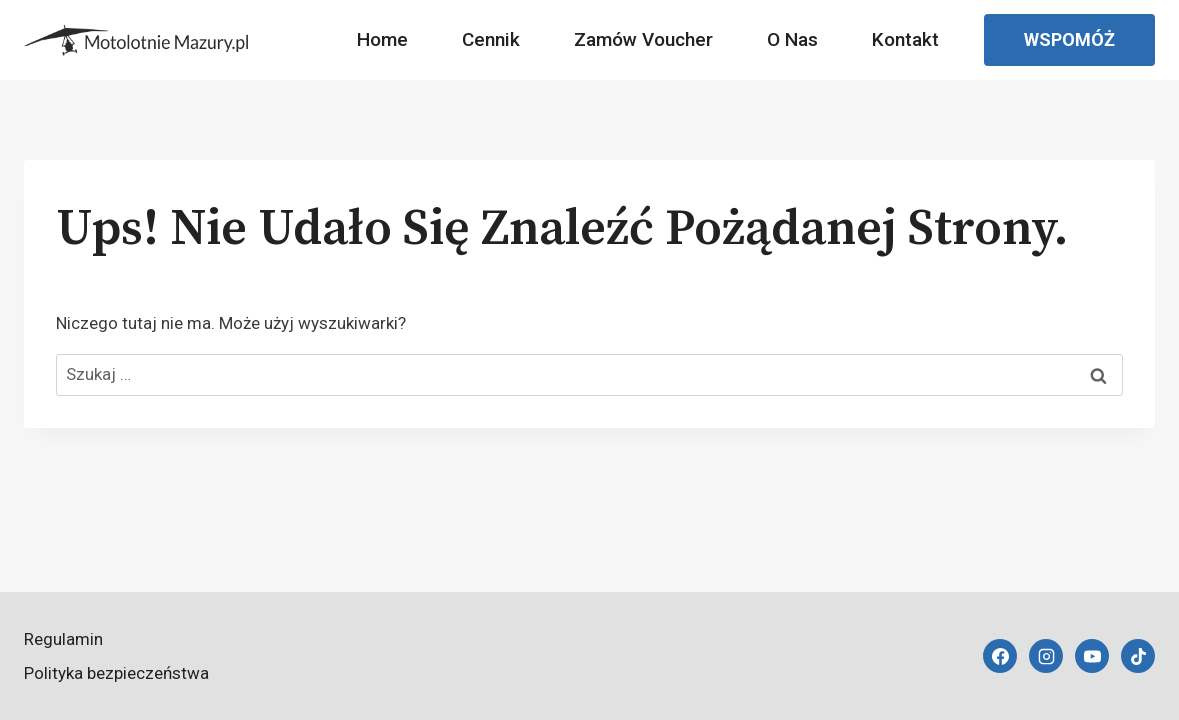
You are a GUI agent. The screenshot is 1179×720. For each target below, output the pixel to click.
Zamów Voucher (643, 39)
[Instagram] (1046, 656)
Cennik (491, 39)
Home (382, 39)
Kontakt (905, 39)
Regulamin (63, 639)
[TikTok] (1138, 656)
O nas (792, 39)
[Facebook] (1000, 656)
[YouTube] (1092, 656)
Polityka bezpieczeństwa (116, 673)
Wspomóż (1069, 39)
